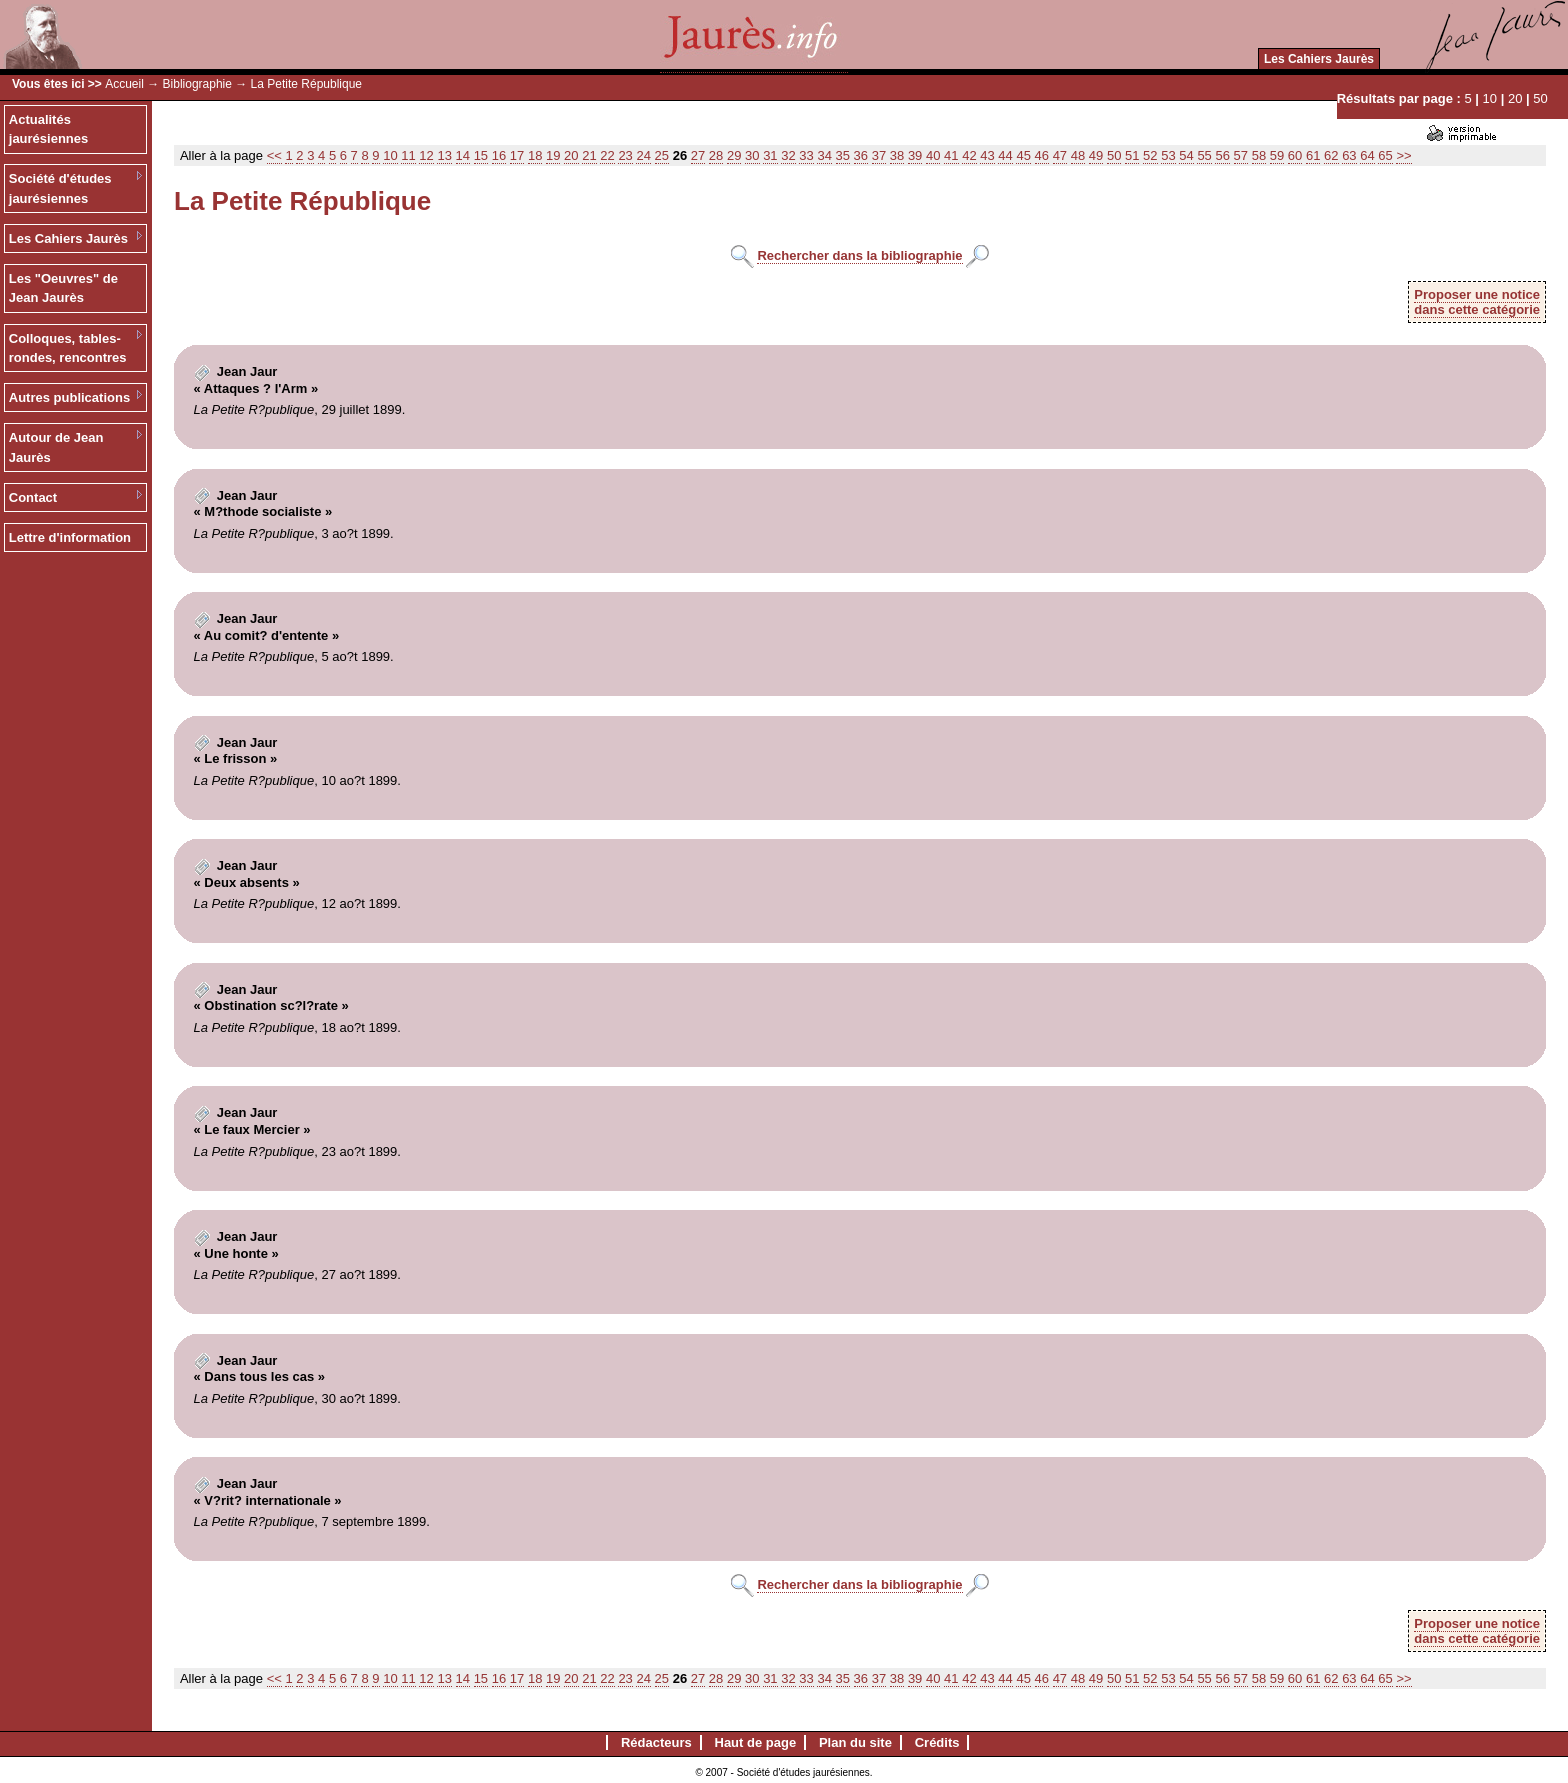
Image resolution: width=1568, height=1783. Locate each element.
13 (444, 155)
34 (824, 155)
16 (499, 155)
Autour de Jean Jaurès (56, 447)
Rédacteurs (656, 1742)
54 (1186, 155)
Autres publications (69, 397)
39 (915, 155)
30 (752, 155)
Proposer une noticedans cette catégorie (1477, 302)
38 (897, 155)
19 (553, 155)
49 (1096, 155)
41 (951, 155)
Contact (33, 497)
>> (1403, 155)
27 (698, 155)
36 (861, 155)
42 (969, 155)
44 (1005, 155)
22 (607, 155)
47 (1060, 155)
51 (1132, 155)
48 (1078, 155)
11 (408, 155)
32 (788, 155)
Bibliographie (197, 84)
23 (625, 155)
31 (770, 155)
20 (1515, 98)
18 (535, 155)
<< (274, 155)
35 (843, 155)
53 (1168, 155)
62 (1331, 155)
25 (662, 155)
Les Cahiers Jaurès (1319, 59)
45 (1023, 155)
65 (1385, 155)
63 (1349, 155)
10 (1490, 98)
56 (1222, 155)
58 (1259, 155)
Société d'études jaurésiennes (60, 188)
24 (643, 155)
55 (1204, 155)
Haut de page (756, 1742)
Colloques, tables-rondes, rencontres (68, 348)
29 (734, 155)
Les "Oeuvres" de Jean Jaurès (63, 288)
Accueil (124, 84)
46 (1042, 155)
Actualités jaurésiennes (49, 129)
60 (1295, 155)
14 (463, 155)
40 (933, 155)
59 (1277, 155)
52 (1150, 155)
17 (517, 155)
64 (1367, 155)
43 (987, 155)
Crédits (937, 1742)
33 (806, 155)
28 (716, 155)
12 (426, 155)
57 (1241, 155)
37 (879, 155)
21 (589, 155)
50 (1540, 98)
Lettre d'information (70, 537)
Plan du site (855, 1742)
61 (1313, 155)
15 (481, 155)
